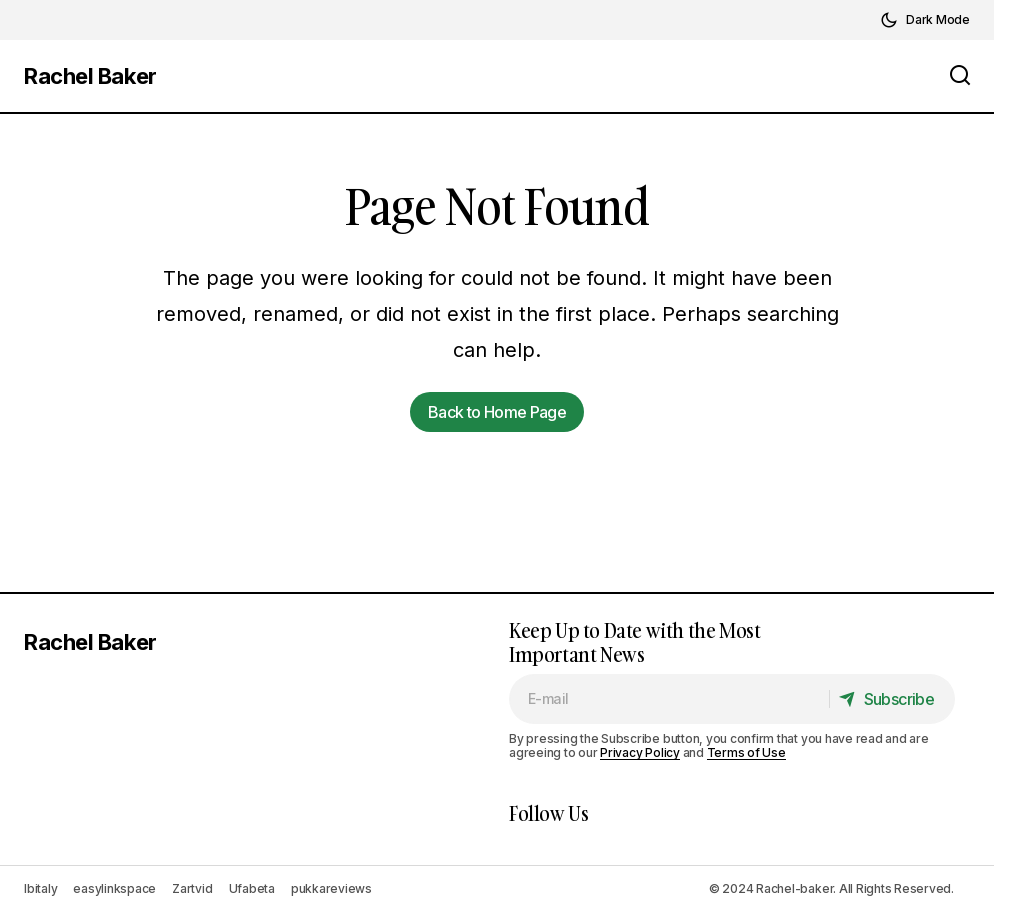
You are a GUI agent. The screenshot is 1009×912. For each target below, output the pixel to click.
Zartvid (192, 888)
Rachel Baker (90, 76)
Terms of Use (746, 752)
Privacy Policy (640, 752)
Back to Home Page (497, 412)
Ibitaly (40, 888)
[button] (925, 20)
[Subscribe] (891, 699)
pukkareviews (331, 888)
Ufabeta (252, 888)
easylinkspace (114, 888)
